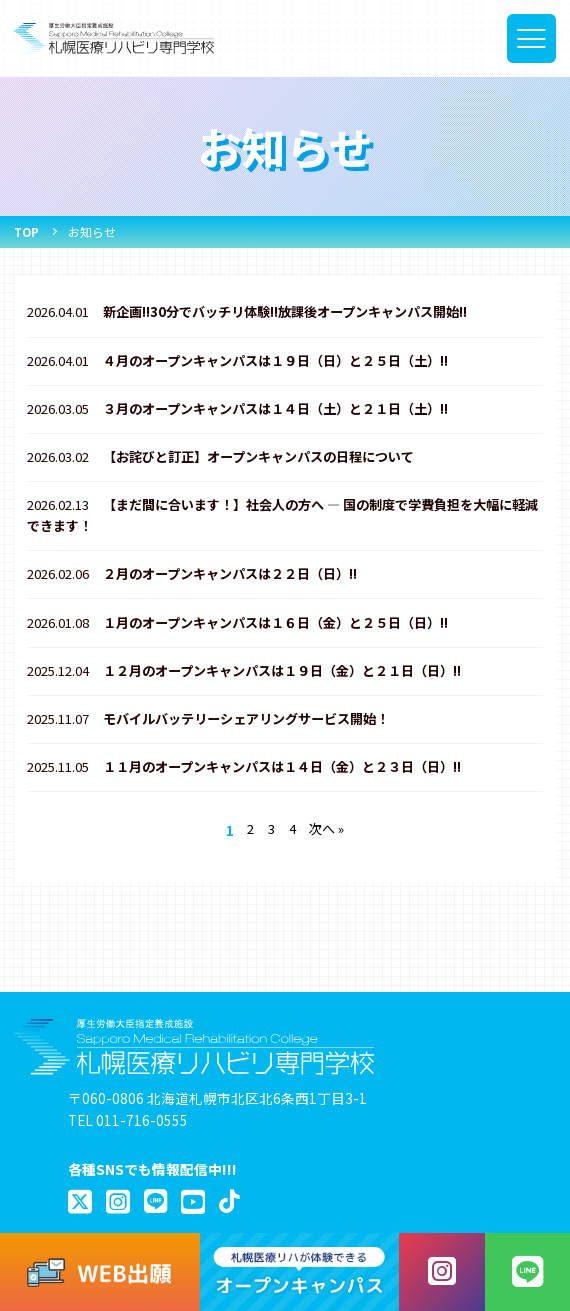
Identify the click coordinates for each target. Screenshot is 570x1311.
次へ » (328, 851)
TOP (27, 231)
